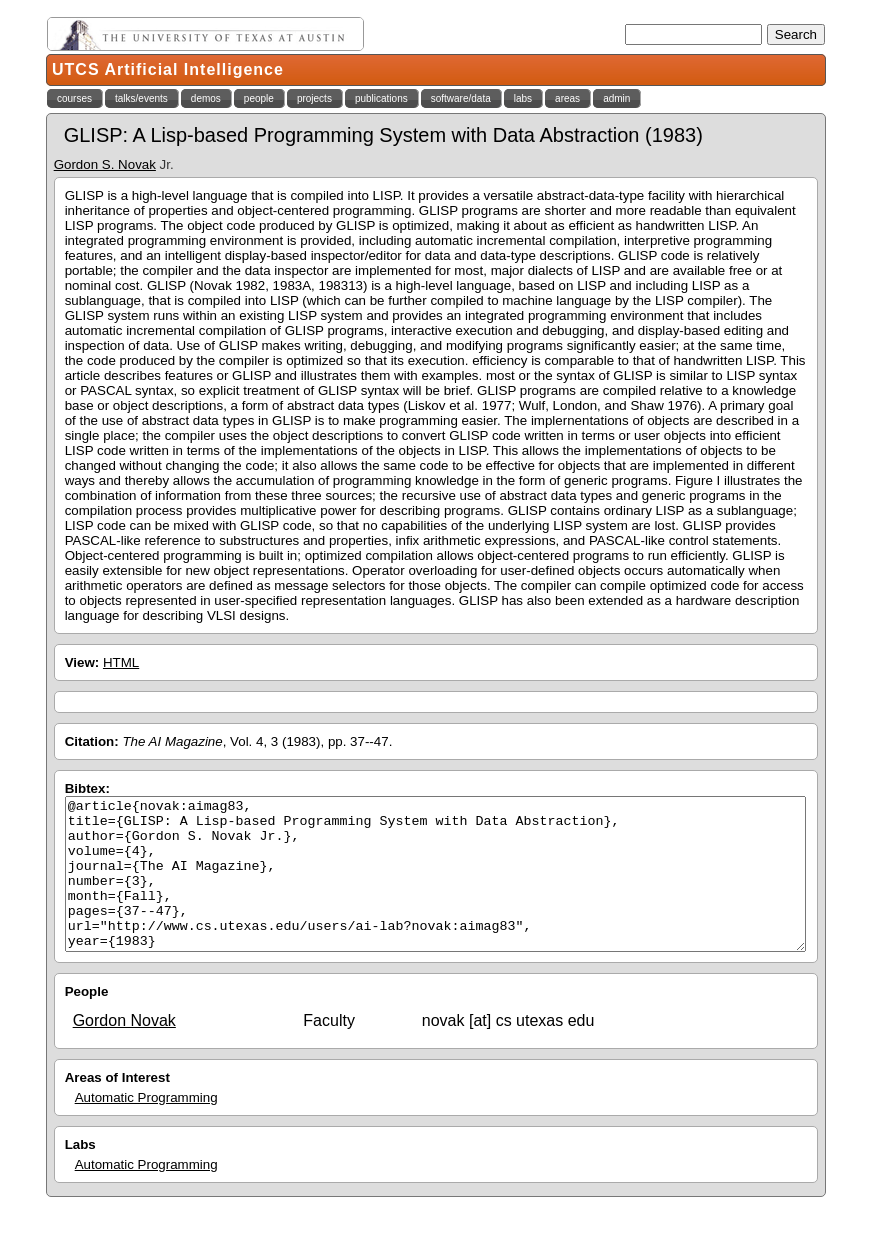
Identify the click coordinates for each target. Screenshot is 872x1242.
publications (381, 98)
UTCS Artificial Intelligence (168, 69)
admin (616, 98)
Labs (80, 1174)
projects (314, 98)
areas (567, 98)
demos (206, 98)
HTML (121, 662)
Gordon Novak (124, 1050)
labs (523, 98)
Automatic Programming (146, 1127)
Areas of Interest (117, 1107)
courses (74, 98)
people (259, 98)
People (87, 1021)
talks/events (141, 98)
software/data (461, 98)
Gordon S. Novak (105, 164)
